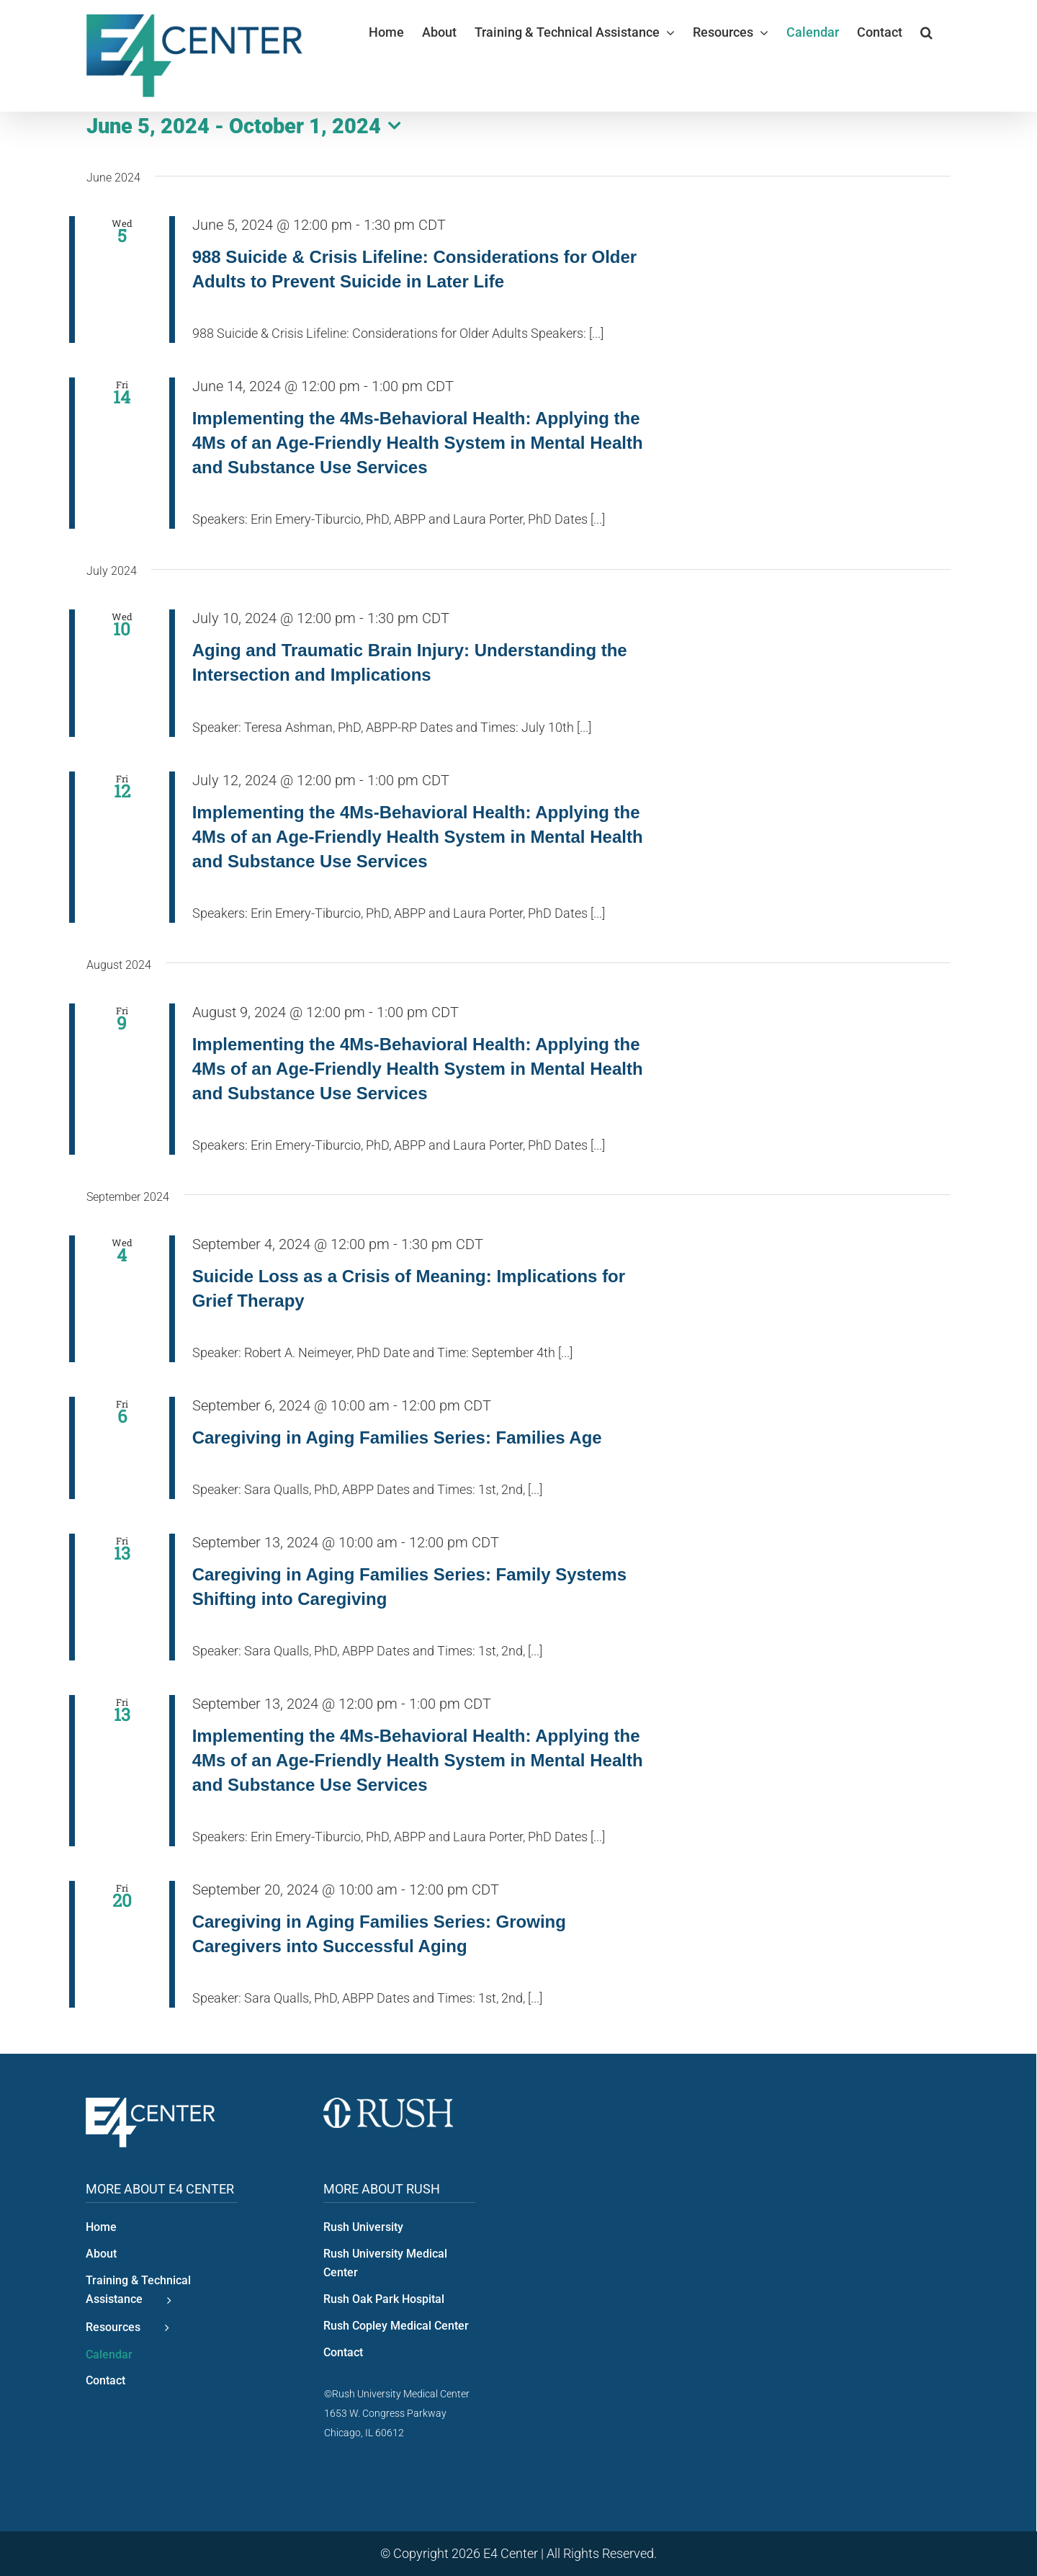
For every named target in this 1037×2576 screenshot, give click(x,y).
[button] (926, 32)
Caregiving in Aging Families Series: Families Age (397, 1437)
